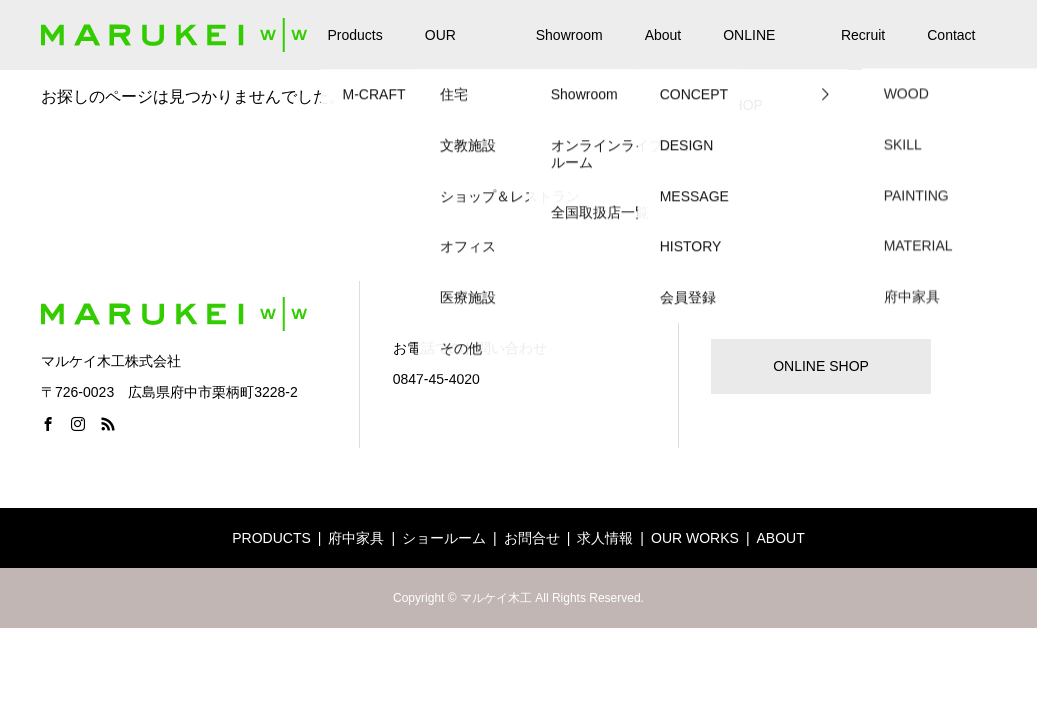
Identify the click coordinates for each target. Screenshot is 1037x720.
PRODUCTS (271, 538)
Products (355, 35)
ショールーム (444, 538)
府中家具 (356, 538)
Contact (951, 35)
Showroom (569, 35)
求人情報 (605, 538)
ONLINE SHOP (749, 48)
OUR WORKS (451, 48)
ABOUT (781, 538)
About (663, 35)
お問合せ (532, 538)
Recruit (863, 35)
